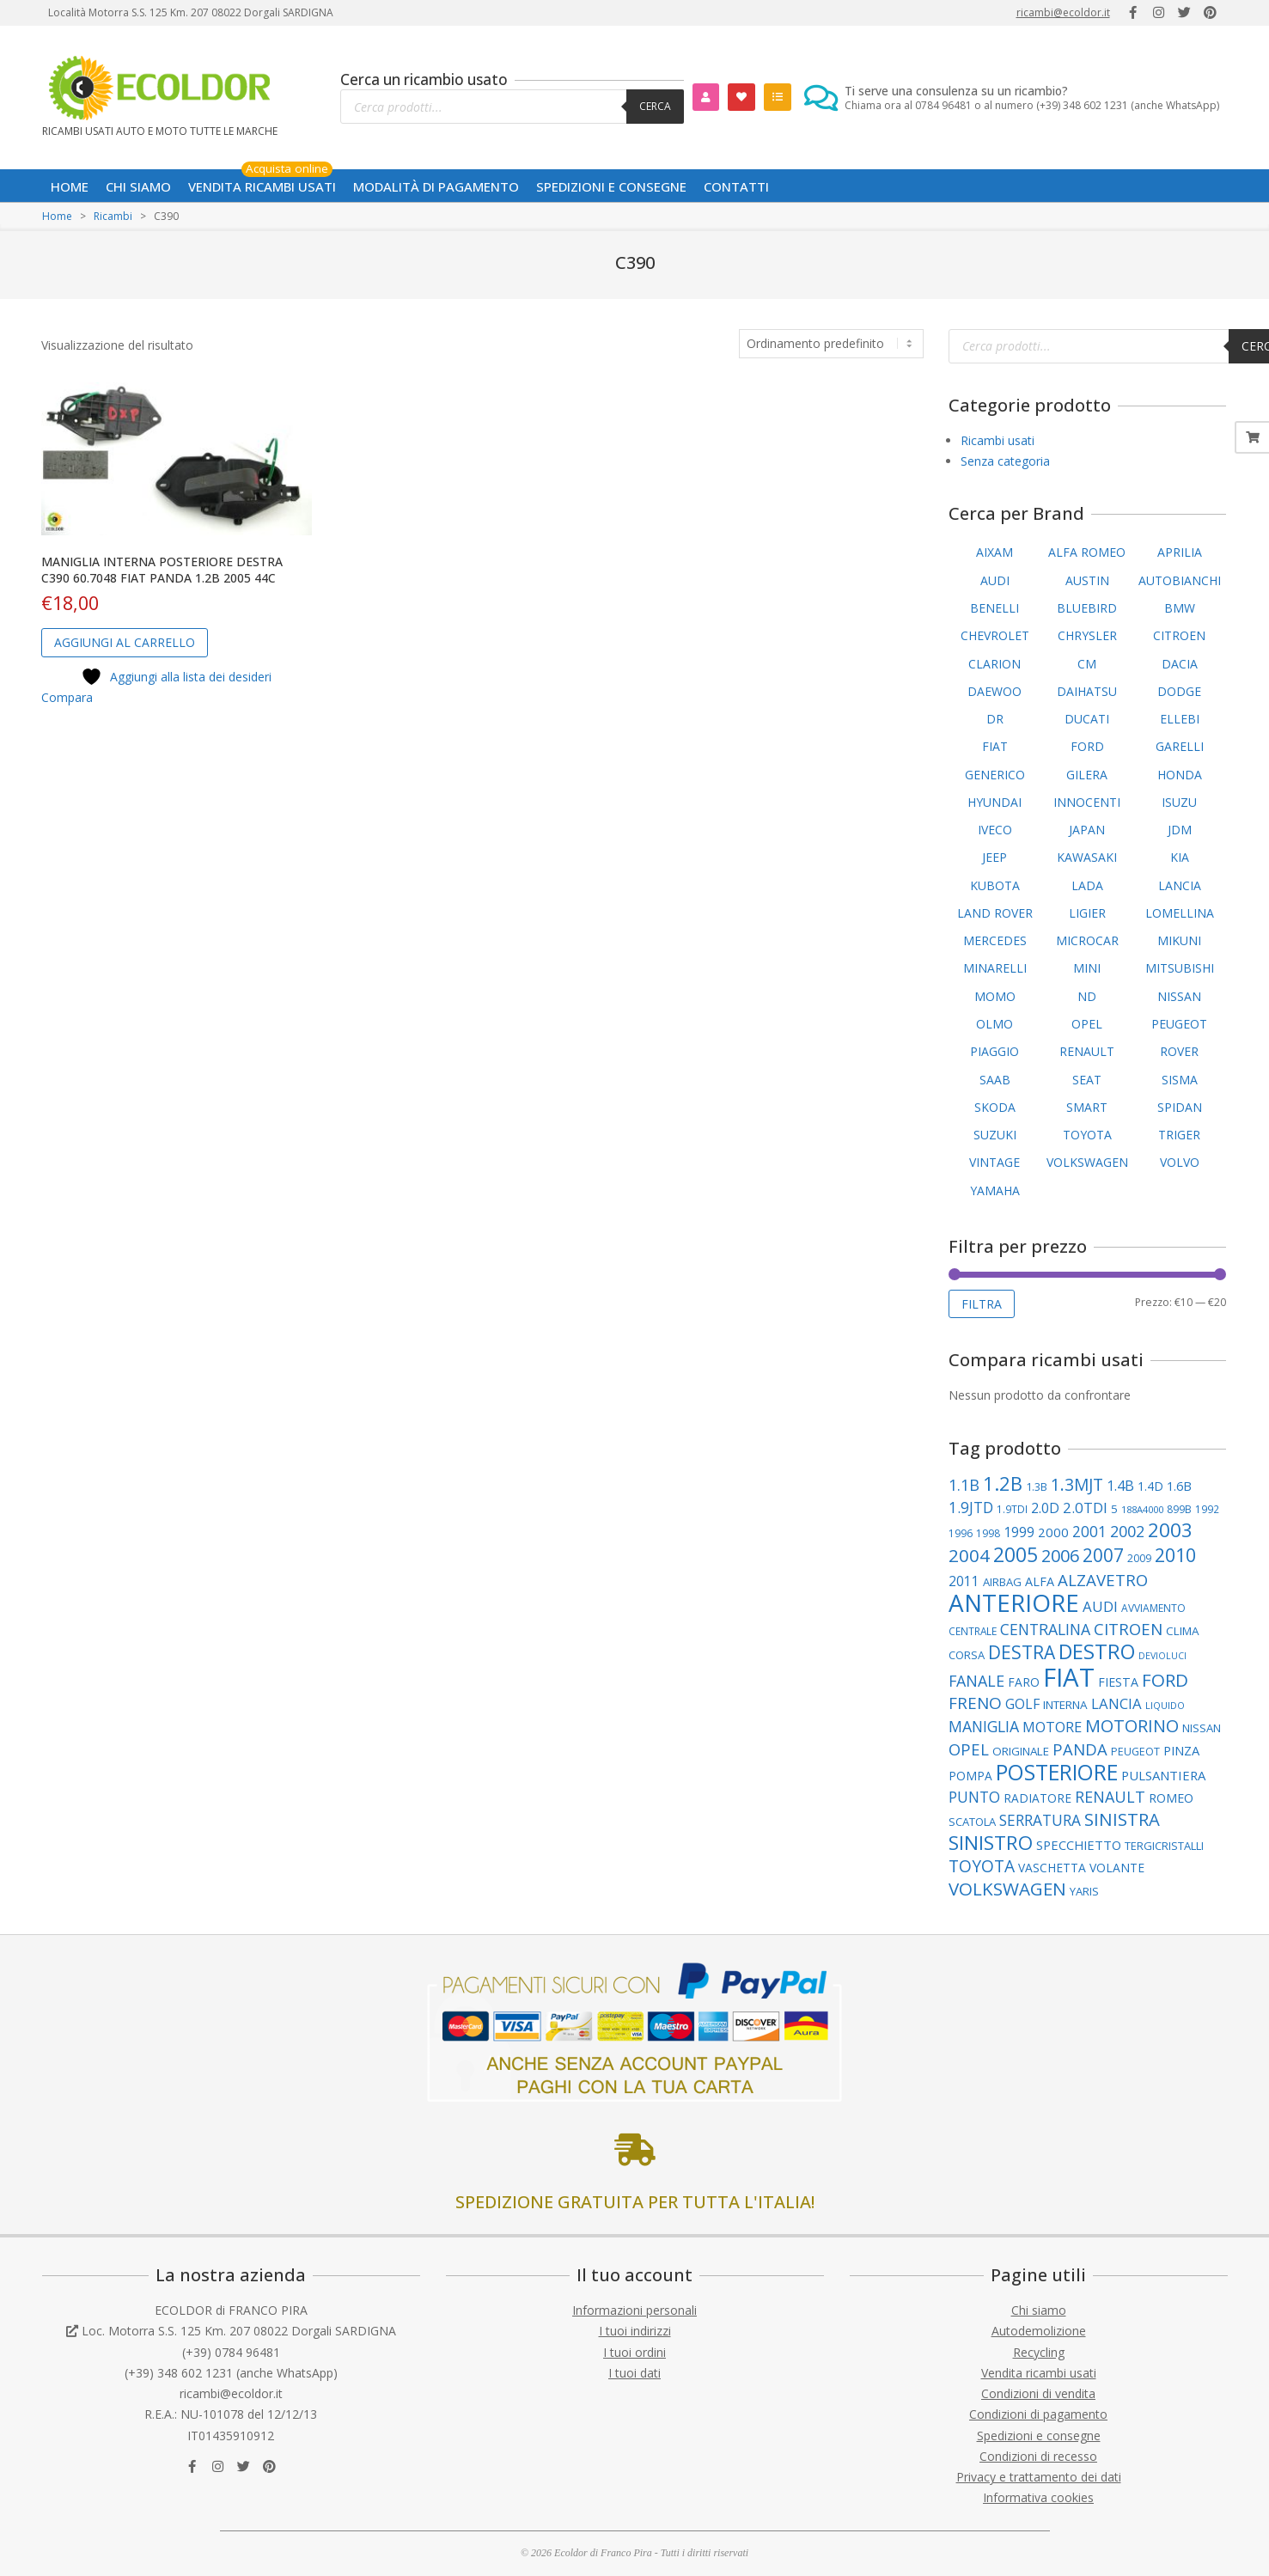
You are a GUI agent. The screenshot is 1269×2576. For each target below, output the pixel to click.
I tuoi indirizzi (635, 2331)
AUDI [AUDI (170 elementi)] (1100, 1606)
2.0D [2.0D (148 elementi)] (1045, 1508)
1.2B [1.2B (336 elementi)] (1002, 1483)
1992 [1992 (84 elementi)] (1207, 1509)
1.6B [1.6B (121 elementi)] (1179, 1485)
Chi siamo (1038, 2310)
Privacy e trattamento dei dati (1038, 2477)
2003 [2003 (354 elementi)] (1170, 1530)
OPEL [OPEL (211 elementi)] (969, 1749)
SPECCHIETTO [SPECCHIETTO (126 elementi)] (1078, 1844)
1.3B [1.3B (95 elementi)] (1036, 1486)
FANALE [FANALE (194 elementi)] (976, 1680)
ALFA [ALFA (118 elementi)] (1039, 1581)
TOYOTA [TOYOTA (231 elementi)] (982, 1865)
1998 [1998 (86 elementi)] (988, 1533)
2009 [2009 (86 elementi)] (1139, 1558)
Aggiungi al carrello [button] (124, 642)
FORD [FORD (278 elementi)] (1165, 1680)
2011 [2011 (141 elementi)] (964, 1581)
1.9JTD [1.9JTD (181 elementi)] (971, 1507)
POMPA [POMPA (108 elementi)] (970, 1775)
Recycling (1039, 2352)
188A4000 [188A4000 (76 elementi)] (1142, 1509)
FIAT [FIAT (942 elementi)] (1069, 1677)
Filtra (981, 1304)
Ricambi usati (997, 440)
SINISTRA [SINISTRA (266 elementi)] (1122, 1819)
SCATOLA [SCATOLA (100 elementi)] (972, 1821)
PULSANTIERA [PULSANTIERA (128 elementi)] (1163, 1775)
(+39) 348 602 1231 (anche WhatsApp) (231, 2373)
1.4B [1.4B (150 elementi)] (1120, 1485)
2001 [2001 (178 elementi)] (1089, 1531)
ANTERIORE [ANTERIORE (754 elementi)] (1014, 1602)
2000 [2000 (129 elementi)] (1053, 1532)
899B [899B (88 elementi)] (1179, 1509)
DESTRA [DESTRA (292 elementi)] (1021, 1652)
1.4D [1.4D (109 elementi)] (1150, 1486)
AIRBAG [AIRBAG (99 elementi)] (1002, 1582)
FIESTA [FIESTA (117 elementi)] (1118, 1682)
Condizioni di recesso (1038, 2456)
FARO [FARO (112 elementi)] (1024, 1682)
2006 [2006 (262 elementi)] (1060, 1555)
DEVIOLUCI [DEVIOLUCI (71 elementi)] (1162, 1656)
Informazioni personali (634, 2310)
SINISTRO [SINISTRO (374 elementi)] (991, 1842)
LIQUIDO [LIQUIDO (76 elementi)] (1165, 1705)
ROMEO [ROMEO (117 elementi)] (1171, 1798)
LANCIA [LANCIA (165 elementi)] (1116, 1703)
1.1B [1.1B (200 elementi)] (964, 1484)
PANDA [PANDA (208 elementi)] (1079, 1749)
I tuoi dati (634, 2373)
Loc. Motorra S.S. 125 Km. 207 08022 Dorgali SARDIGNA (239, 2331)
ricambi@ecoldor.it (1063, 12)
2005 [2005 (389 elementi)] (1015, 1554)
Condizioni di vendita (1038, 2393)
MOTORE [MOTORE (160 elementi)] (1052, 1727)
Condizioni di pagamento (1038, 2414)
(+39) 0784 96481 (231, 2352)
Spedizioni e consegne (1039, 2435)
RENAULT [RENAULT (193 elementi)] (1110, 1796)
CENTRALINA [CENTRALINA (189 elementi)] (1045, 1629)
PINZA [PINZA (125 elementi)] (1181, 1750)
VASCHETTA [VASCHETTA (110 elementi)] (1052, 1867)
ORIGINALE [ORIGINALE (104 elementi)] (1020, 1751)
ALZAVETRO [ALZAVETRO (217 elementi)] (1103, 1579)
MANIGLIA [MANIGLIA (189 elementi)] (984, 1726)
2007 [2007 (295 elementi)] (1103, 1555)
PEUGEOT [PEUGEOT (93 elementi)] (1135, 1751)
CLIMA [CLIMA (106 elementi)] (1182, 1631)
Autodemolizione (1038, 2331)
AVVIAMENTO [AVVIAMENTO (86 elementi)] (1153, 1608)
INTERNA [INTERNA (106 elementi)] (1065, 1704)
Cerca (655, 106)
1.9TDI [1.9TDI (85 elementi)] (1012, 1509)
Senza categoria (1005, 461)
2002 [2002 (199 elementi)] (1127, 1531)
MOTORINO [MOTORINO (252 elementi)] (1132, 1725)
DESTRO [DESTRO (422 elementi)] (1097, 1651)
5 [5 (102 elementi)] (1114, 1509)
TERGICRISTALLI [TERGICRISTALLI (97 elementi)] (1164, 1845)
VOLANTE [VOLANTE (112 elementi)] (1116, 1867)
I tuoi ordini (634, 2352)
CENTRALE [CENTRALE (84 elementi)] (973, 1631)
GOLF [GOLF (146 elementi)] (1022, 1703)
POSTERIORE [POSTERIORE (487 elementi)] (1057, 1772)
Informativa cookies (1038, 2497)
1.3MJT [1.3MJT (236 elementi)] (1077, 1484)
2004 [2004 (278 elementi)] (969, 1555)
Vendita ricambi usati (1038, 2373)
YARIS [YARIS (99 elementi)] (1084, 1891)
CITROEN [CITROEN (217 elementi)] (1128, 1628)
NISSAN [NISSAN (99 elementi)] (1201, 1728)
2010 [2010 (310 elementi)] (1175, 1554)
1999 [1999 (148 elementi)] (1019, 1532)
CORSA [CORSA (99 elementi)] (967, 1655)
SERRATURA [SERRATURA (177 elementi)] (1040, 1820)
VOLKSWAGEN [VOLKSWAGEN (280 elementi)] (1007, 1889)
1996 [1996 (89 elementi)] (961, 1533)
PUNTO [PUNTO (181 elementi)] (974, 1796)
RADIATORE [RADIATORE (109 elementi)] (1037, 1798)
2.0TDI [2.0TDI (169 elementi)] (1085, 1507)
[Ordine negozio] (831, 343)
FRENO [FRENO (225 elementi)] (975, 1703)
